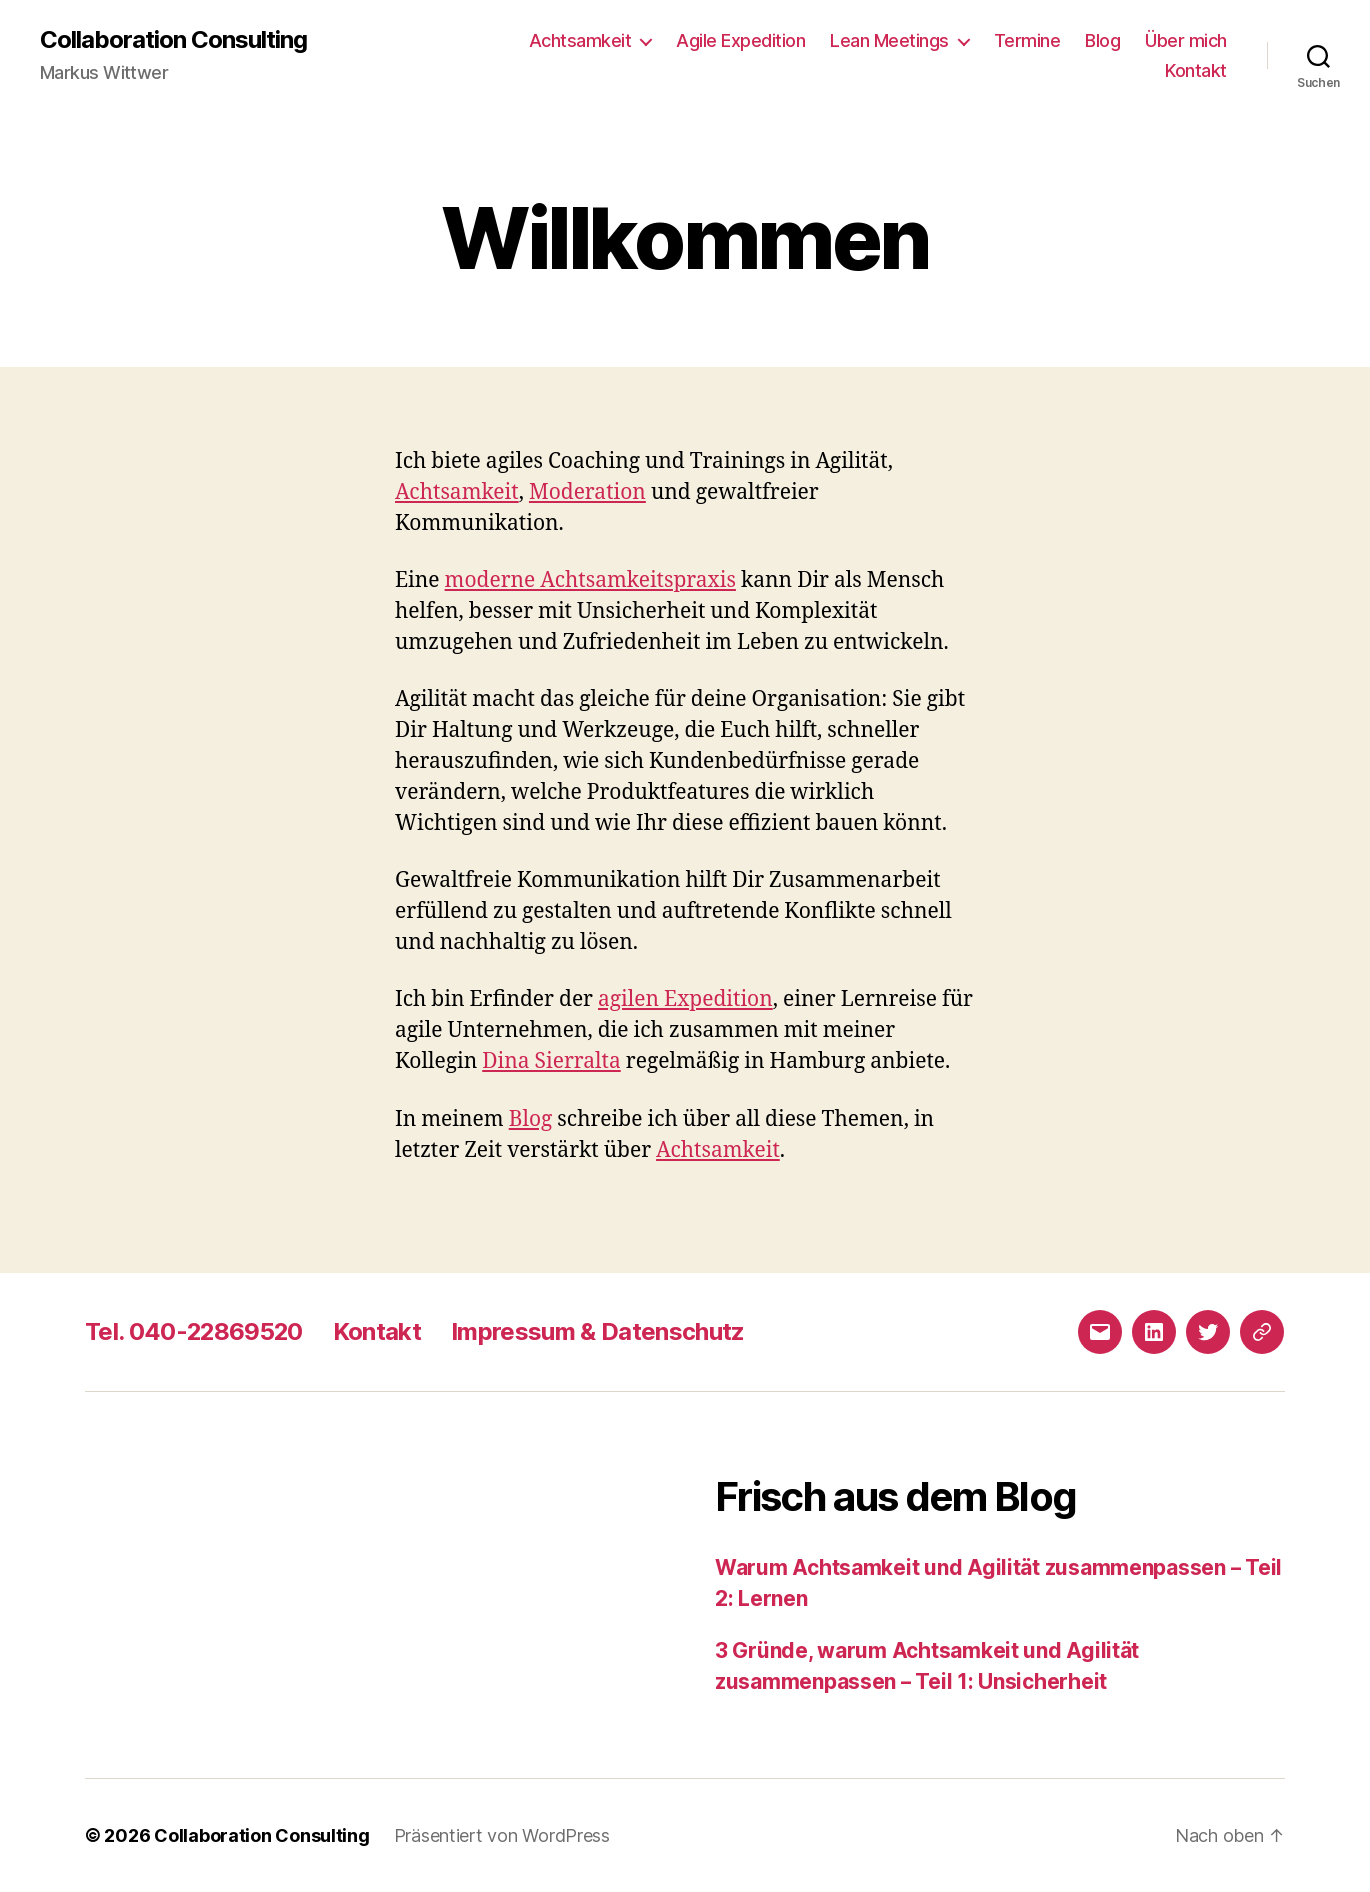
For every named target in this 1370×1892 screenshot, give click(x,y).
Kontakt (1196, 70)
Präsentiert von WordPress (502, 1835)
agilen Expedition (685, 999)
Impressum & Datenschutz (601, 1331)
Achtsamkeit (580, 40)
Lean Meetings (889, 40)
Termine (1027, 40)
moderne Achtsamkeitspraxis (591, 580)
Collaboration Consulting (173, 40)
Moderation (587, 492)
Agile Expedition (740, 40)
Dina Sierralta (551, 1061)
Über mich (1186, 40)
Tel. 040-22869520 (195, 1331)
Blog (1102, 40)
